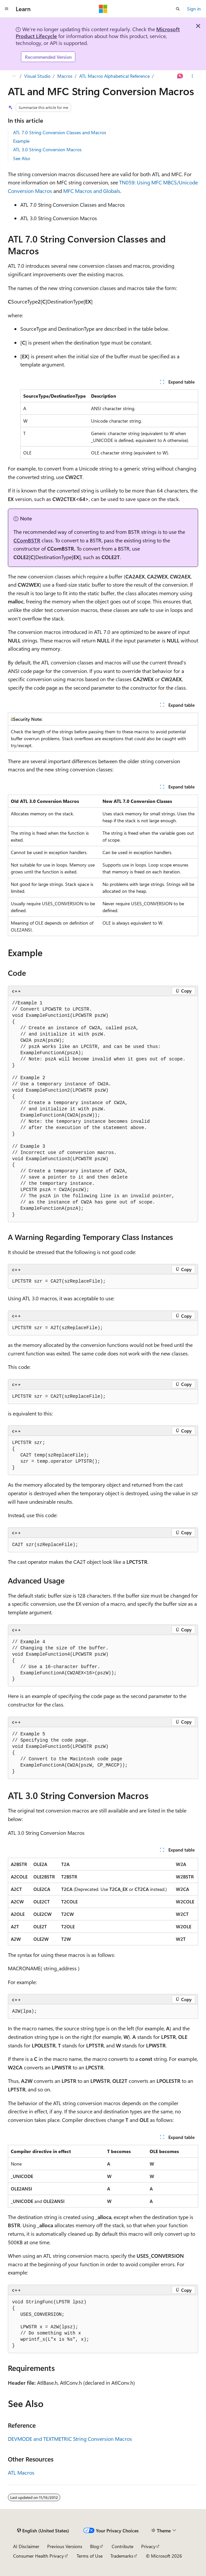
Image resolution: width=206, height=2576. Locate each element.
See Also (21, 158)
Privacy (148, 2546)
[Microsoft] (103, 9)
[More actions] (192, 76)
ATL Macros (21, 2472)
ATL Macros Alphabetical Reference (114, 76)
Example (21, 141)
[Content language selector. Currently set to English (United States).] (43, 2530)
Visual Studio (37, 76)
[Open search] (177, 9)
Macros (64, 76)
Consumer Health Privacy (38, 2556)
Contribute (122, 2546)
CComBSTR (26, 540)
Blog (94, 2546)
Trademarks (121, 2556)
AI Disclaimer (26, 2546)
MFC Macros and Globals (91, 190)
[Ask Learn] (180, 76)
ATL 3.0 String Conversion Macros (47, 149)
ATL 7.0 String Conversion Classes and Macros (59, 132)
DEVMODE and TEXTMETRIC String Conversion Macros (70, 2438)
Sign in (194, 9)
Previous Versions (64, 2546)
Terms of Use (90, 2556)
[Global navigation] (6, 9)
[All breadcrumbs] (13, 76)
